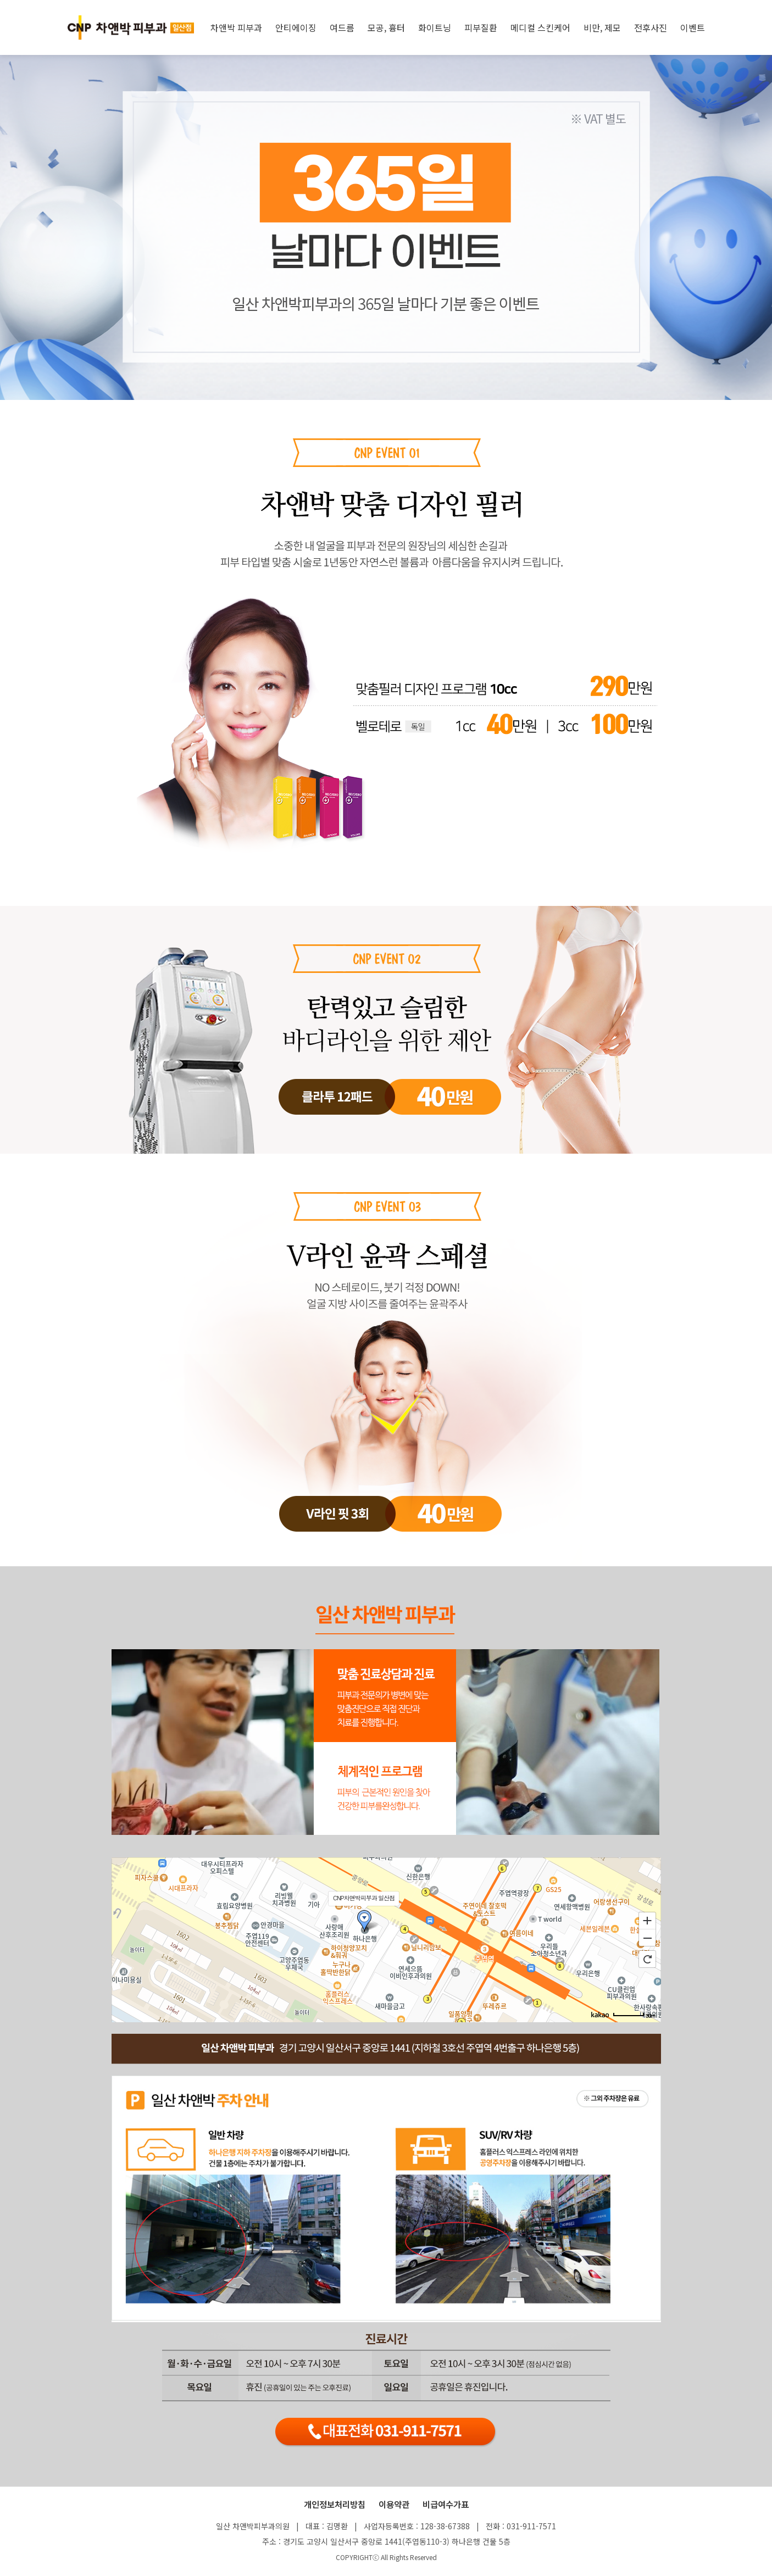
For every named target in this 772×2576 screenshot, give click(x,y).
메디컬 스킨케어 (540, 27)
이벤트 (692, 27)
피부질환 (480, 27)
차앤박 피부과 (236, 27)
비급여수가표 (446, 2504)
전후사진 (650, 27)
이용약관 (394, 2504)
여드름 (342, 27)
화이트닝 (434, 27)
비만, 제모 (602, 27)
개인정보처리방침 (334, 2504)
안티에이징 (295, 27)
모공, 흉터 (386, 27)
